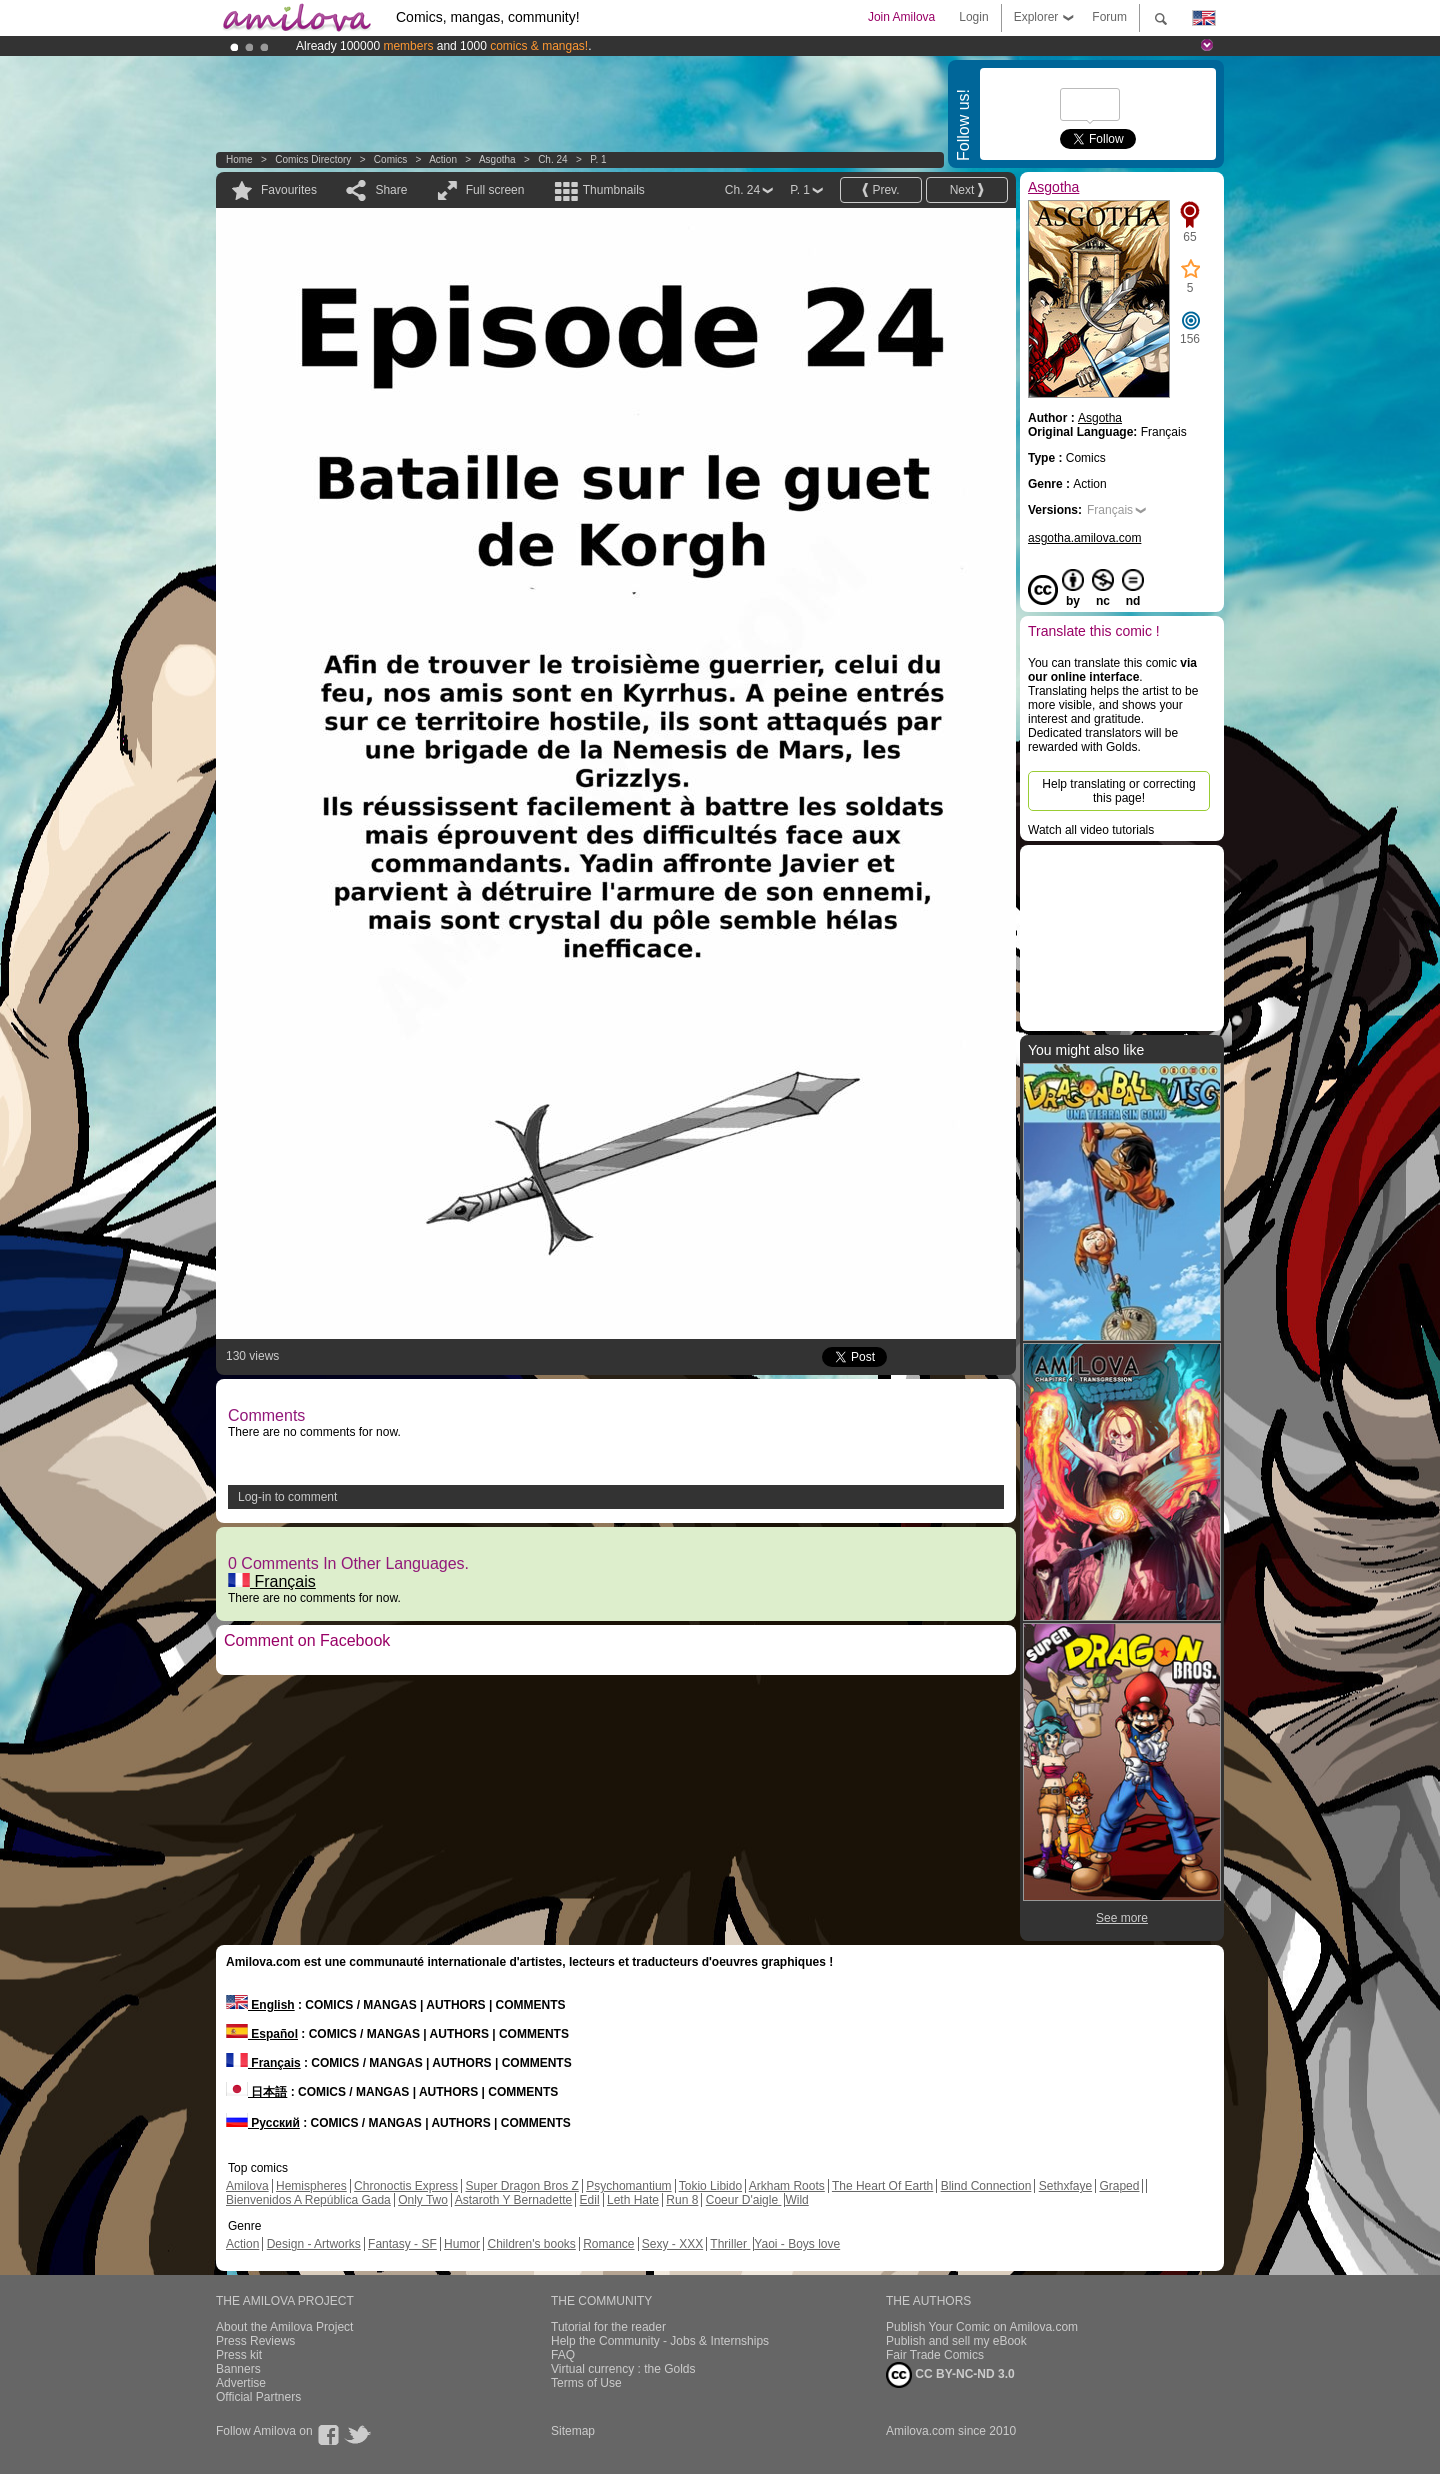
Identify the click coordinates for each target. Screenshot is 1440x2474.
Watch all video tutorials (1091, 830)
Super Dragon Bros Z (521, 2186)
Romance (608, 2244)
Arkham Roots (787, 2186)
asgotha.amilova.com (1084, 538)
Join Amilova (901, 17)
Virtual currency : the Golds (623, 2369)
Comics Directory (313, 159)
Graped (1119, 2186)
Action (443, 159)
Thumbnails (614, 190)
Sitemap (573, 2431)
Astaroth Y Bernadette (514, 2200)
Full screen (495, 190)
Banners (238, 2369)
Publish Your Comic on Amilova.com (982, 2327)
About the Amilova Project (284, 2327)
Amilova (247, 2186)
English (260, 2005)
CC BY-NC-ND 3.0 (950, 2375)
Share (391, 190)
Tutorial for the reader (608, 2327)
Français (272, 1581)
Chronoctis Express (406, 2186)
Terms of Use (586, 2383)
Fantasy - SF (402, 2244)
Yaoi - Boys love (797, 2244)
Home (239, 159)
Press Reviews (255, 2341)
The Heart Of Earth (882, 2186)
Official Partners (258, 2397)
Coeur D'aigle (744, 2200)
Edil (590, 2200)
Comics (390, 159)
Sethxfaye (1065, 2186)
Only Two (423, 2200)
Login (973, 17)
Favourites (289, 190)
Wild (796, 2200)
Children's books (531, 2244)
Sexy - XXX (672, 2244)
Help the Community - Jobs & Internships (660, 2341)
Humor (462, 2244)
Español (262, 2034)
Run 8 (682, 2200)
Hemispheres (311, 2186)
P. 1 (598, 159)
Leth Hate (633, 2200)
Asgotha (497, 159)
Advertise (241, 2383)
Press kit (239, 2355)
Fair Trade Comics (935, 2355)
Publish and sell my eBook (956, 2341)
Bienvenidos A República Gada (308, 2200)
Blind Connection (986, 2186)
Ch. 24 (552, 159)
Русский (263, 2123)
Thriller (730, 2244)
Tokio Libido (710, 2186)
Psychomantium (628, 2186)
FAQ (563, 2355)
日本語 (256, 2092)
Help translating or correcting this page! (1118, 791)
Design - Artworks (314, 2244)
